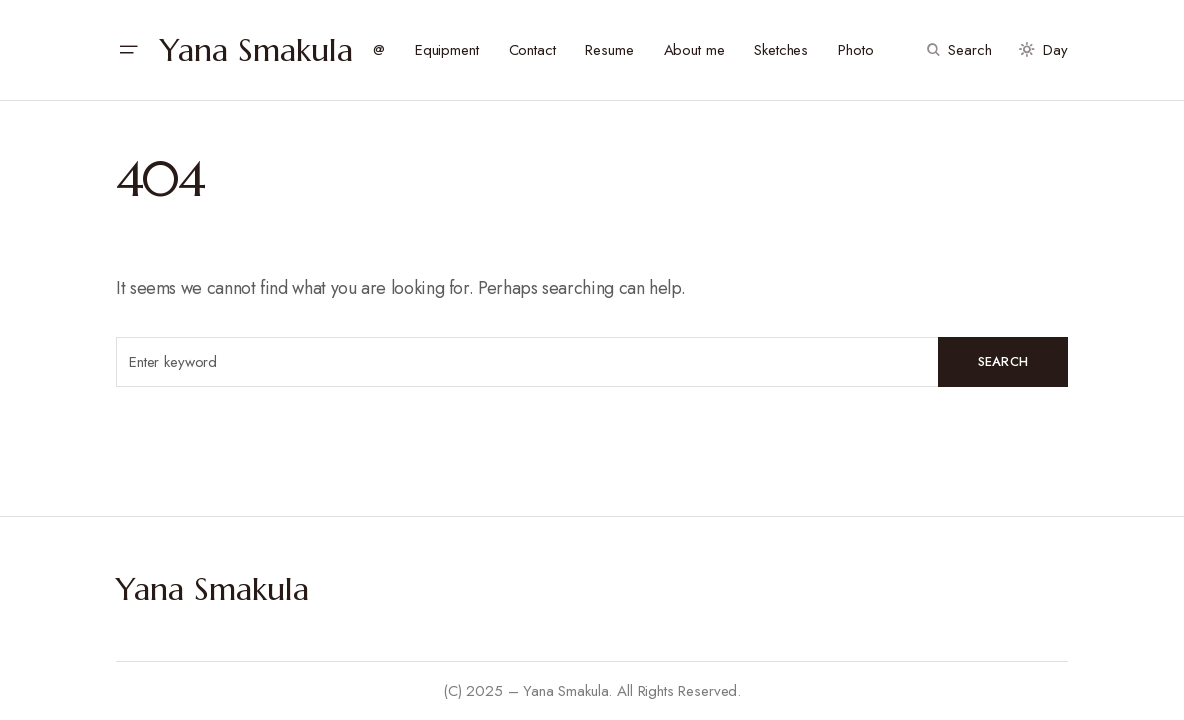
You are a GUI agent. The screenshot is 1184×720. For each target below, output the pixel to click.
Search (1003, 361)
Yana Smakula (256, 50)
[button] (128, 50)
